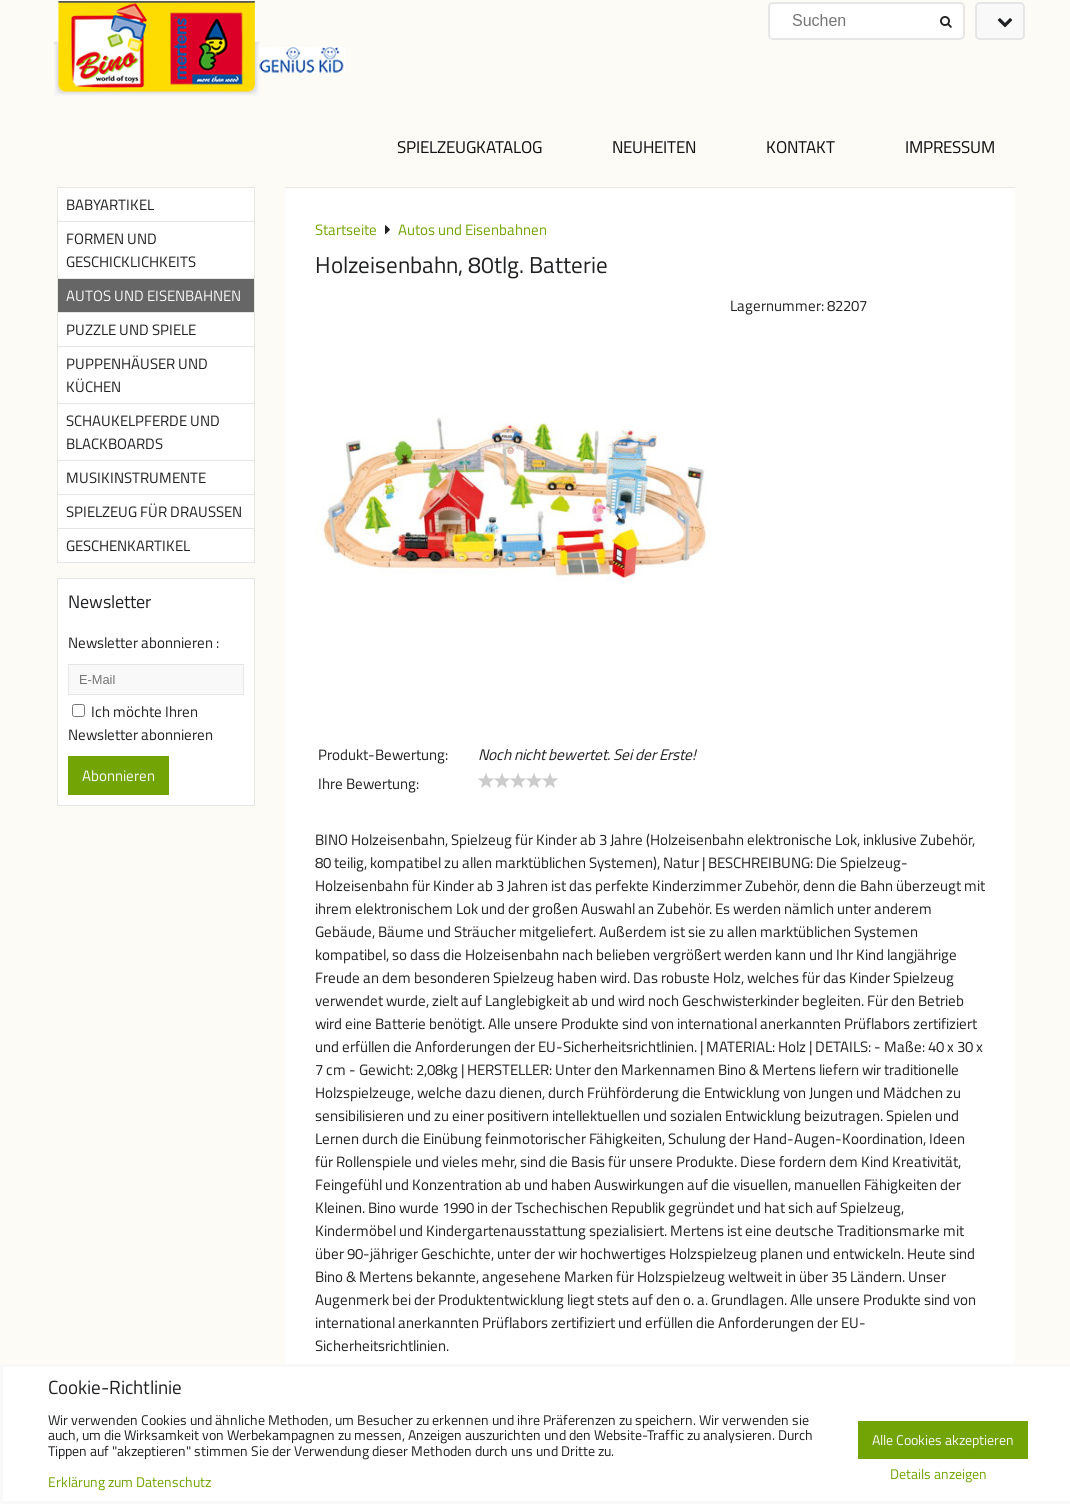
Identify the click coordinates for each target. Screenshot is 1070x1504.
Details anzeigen (938, 1475)
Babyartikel (110, 204)
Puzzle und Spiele (131, 329)
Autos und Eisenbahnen (153, 295)
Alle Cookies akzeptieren (943, 1440)
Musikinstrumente (136, 477)
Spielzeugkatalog (469, 146)
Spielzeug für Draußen (154, 511)
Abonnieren (118, 775)
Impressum (950, 146)
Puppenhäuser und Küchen (137, 375)
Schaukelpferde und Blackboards (143, 432)
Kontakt (800, 146)
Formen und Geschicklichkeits (131, 250)
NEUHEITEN (654, 146)
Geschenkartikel (128, 545)
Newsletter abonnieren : (143, 642)
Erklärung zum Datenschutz (129, 1482)
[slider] (518, 781)
